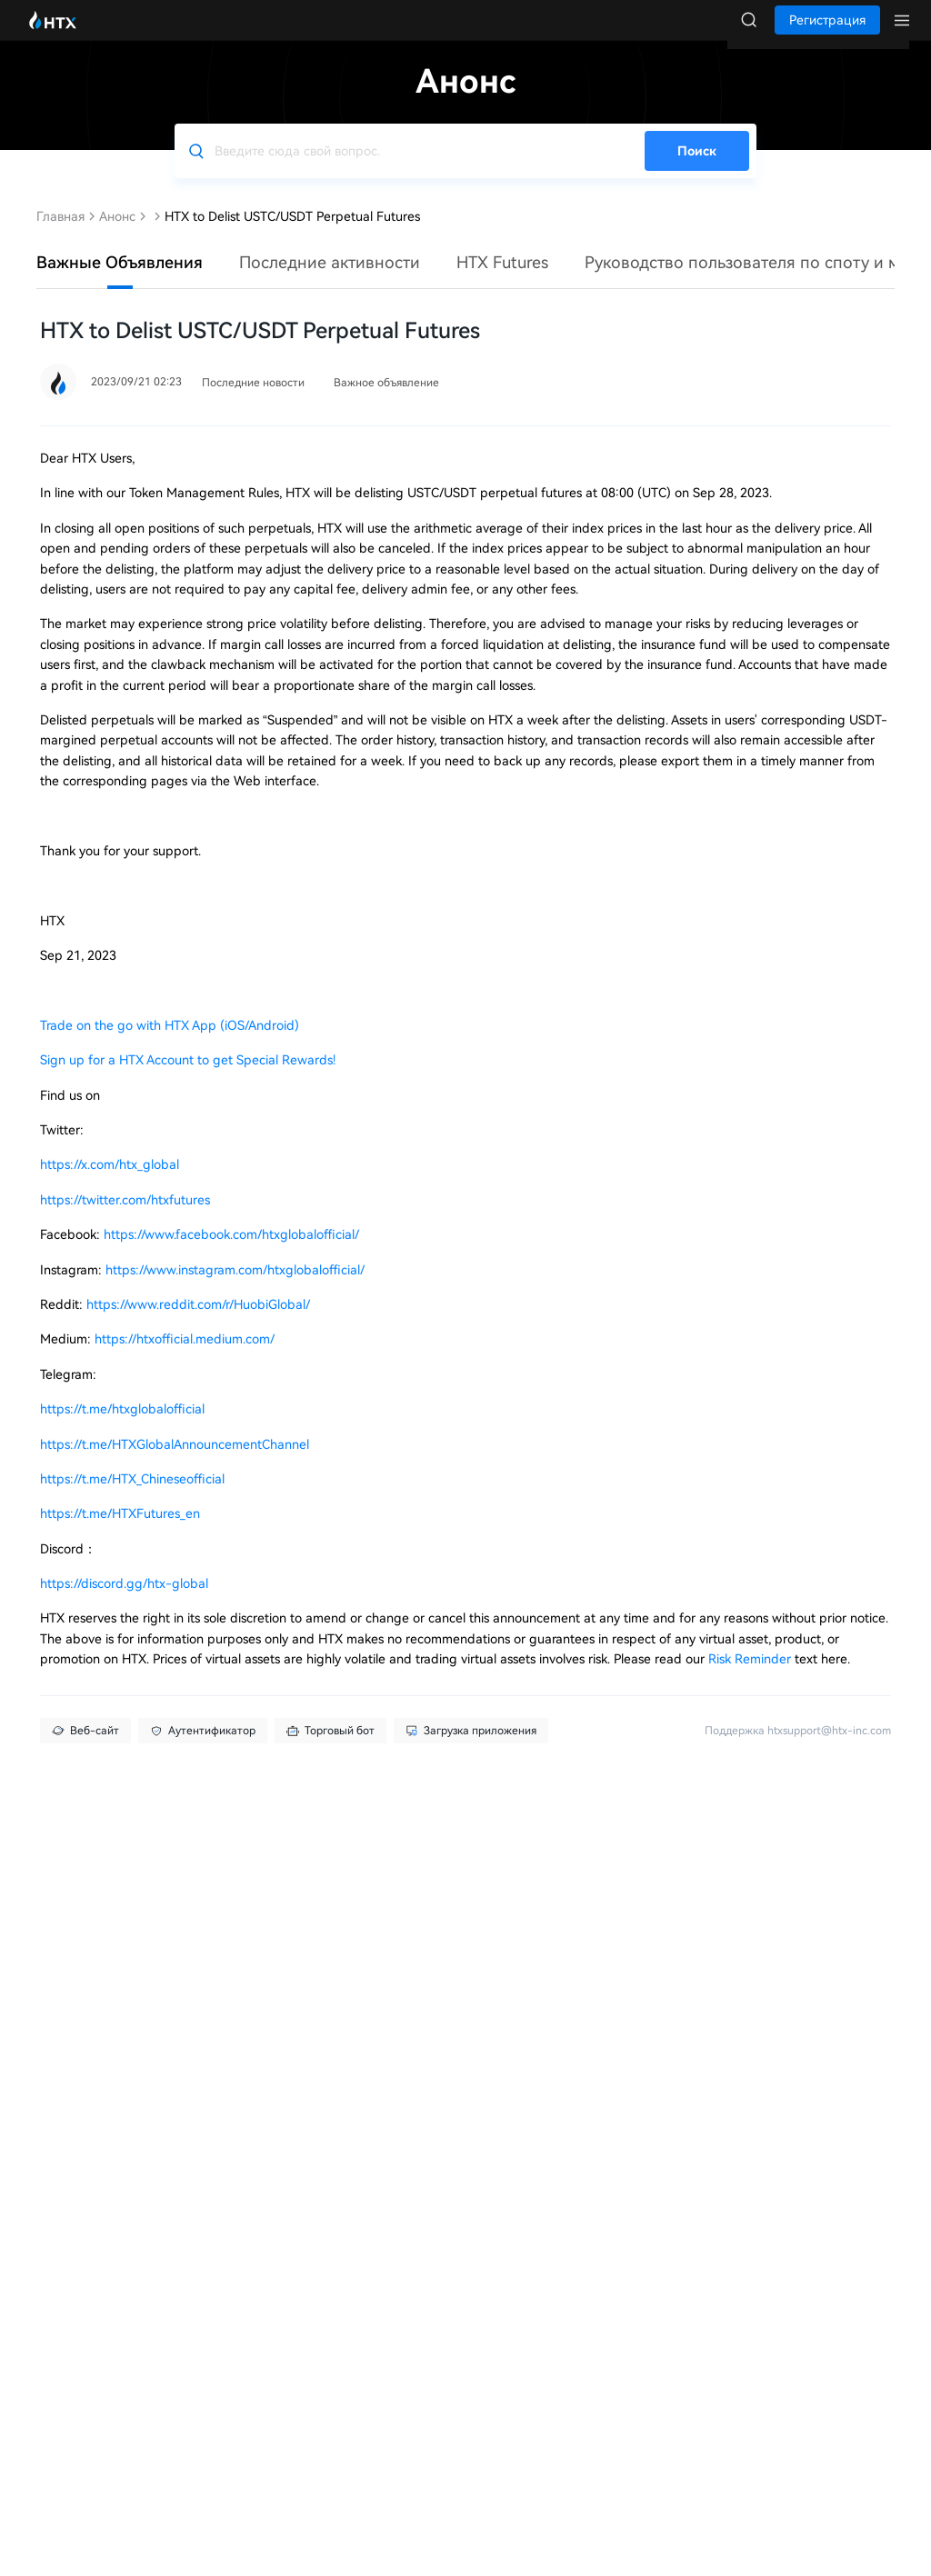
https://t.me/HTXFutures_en (120, 1531)
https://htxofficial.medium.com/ (185, 1357)
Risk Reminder (751, 1677)
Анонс (117, 234)
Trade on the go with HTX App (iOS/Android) (169, 1043)
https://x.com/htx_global (109, 1182)
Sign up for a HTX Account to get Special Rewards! (187, 1078)
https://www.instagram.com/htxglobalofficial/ (235, 1288)
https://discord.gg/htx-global (124, 1601)
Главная (60, 234)
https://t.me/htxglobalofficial (122, 1427)
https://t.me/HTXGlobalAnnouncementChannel (174, 1462)
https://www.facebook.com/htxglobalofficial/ (231, 1252)
